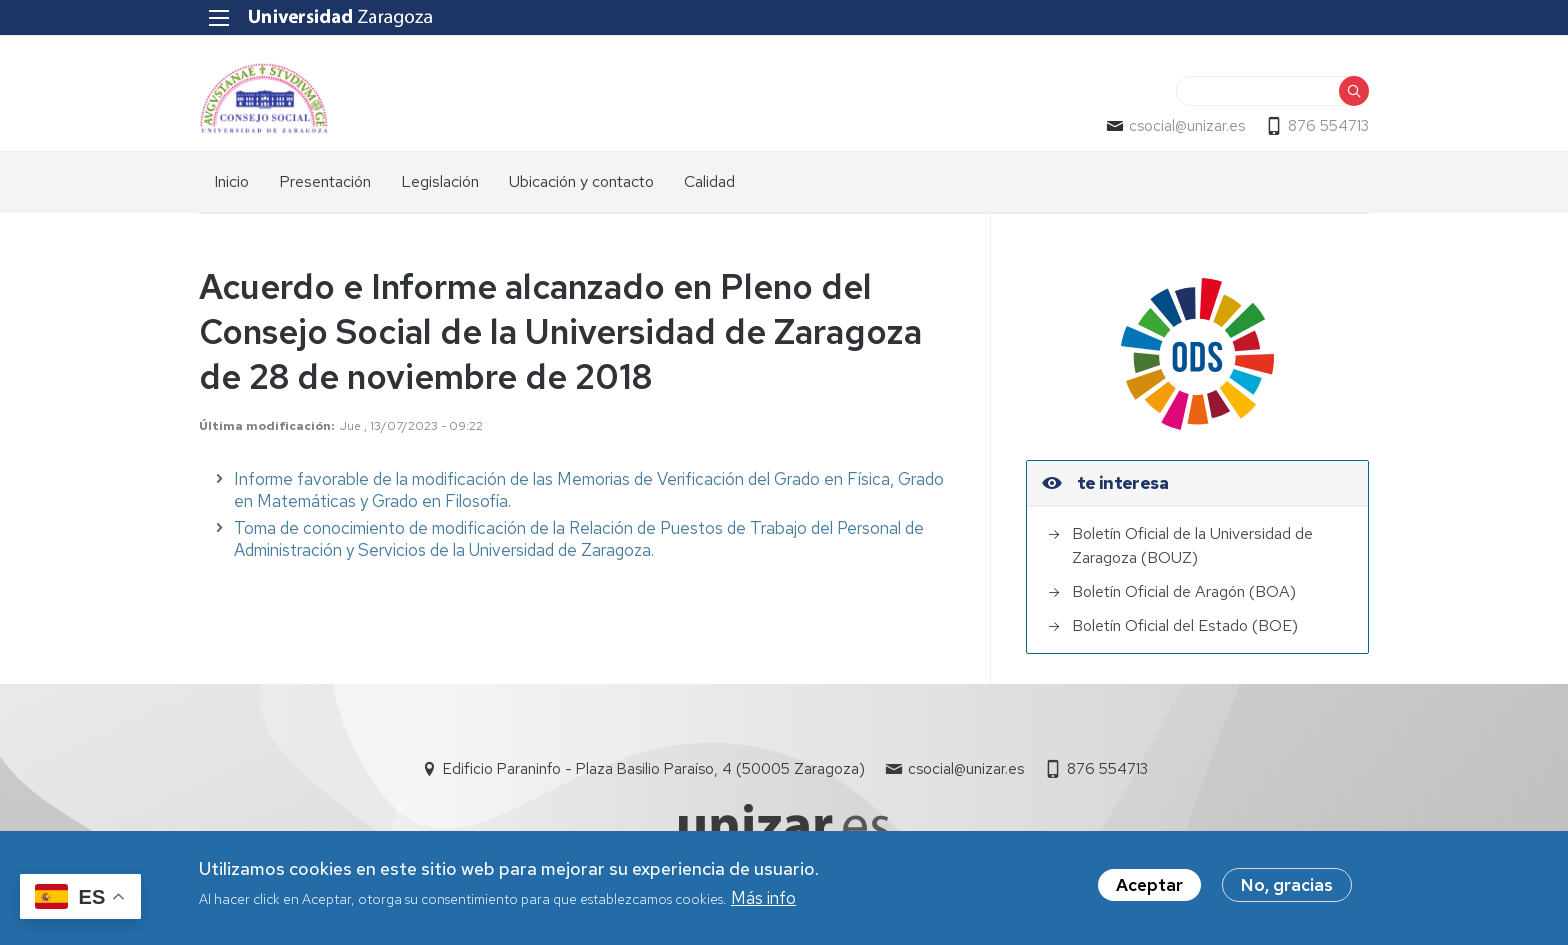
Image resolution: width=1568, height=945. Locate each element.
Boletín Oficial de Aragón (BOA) (1184, 591)
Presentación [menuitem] (325, 181)
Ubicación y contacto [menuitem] (581, 181)
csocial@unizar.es (1187, 126)
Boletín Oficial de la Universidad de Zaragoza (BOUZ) (1192, 545)
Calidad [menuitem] (709, 181)
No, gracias (1287, 888)
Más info (763, 902)
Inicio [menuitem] (231, 181)
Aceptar (1149, 888)
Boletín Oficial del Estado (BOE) (1185, 625)
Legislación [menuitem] (440, 181)
